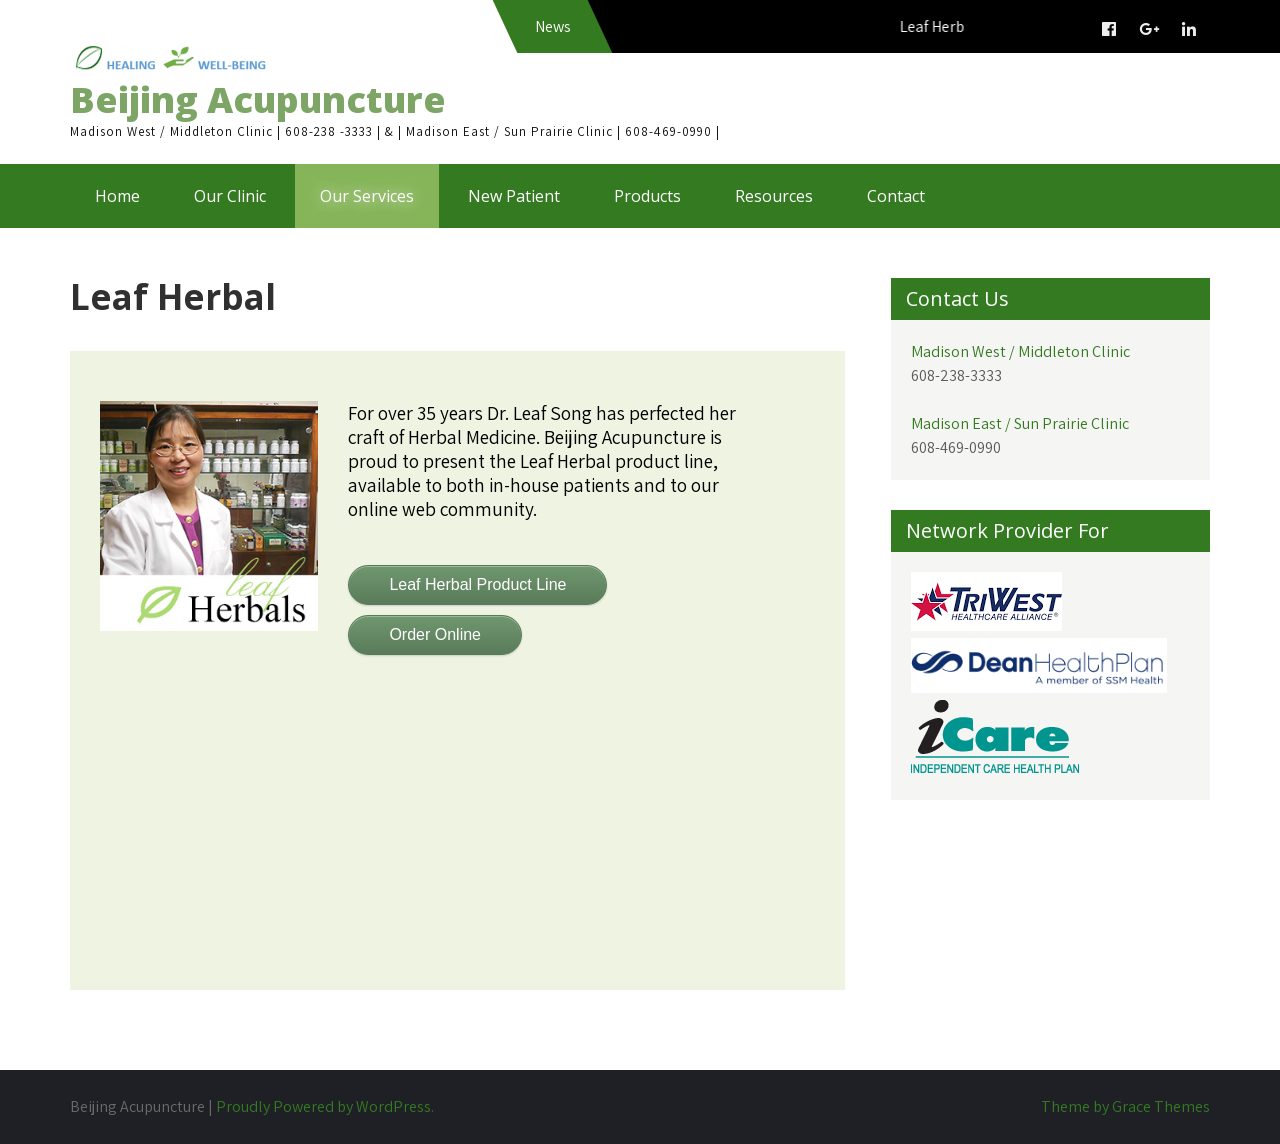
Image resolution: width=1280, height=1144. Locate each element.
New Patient (514, 196)
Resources (774, 196)
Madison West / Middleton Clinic (1020, 351)
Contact (896, 196)
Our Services (367, 196)
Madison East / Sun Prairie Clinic (1020, 423)
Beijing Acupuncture (258, 99)
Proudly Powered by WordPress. (325, 1106)
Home (117, 196)
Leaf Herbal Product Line (477, 584)
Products (647, 196)
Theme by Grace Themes (1125, 1106)
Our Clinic (230, 196)
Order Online (435, 634)
